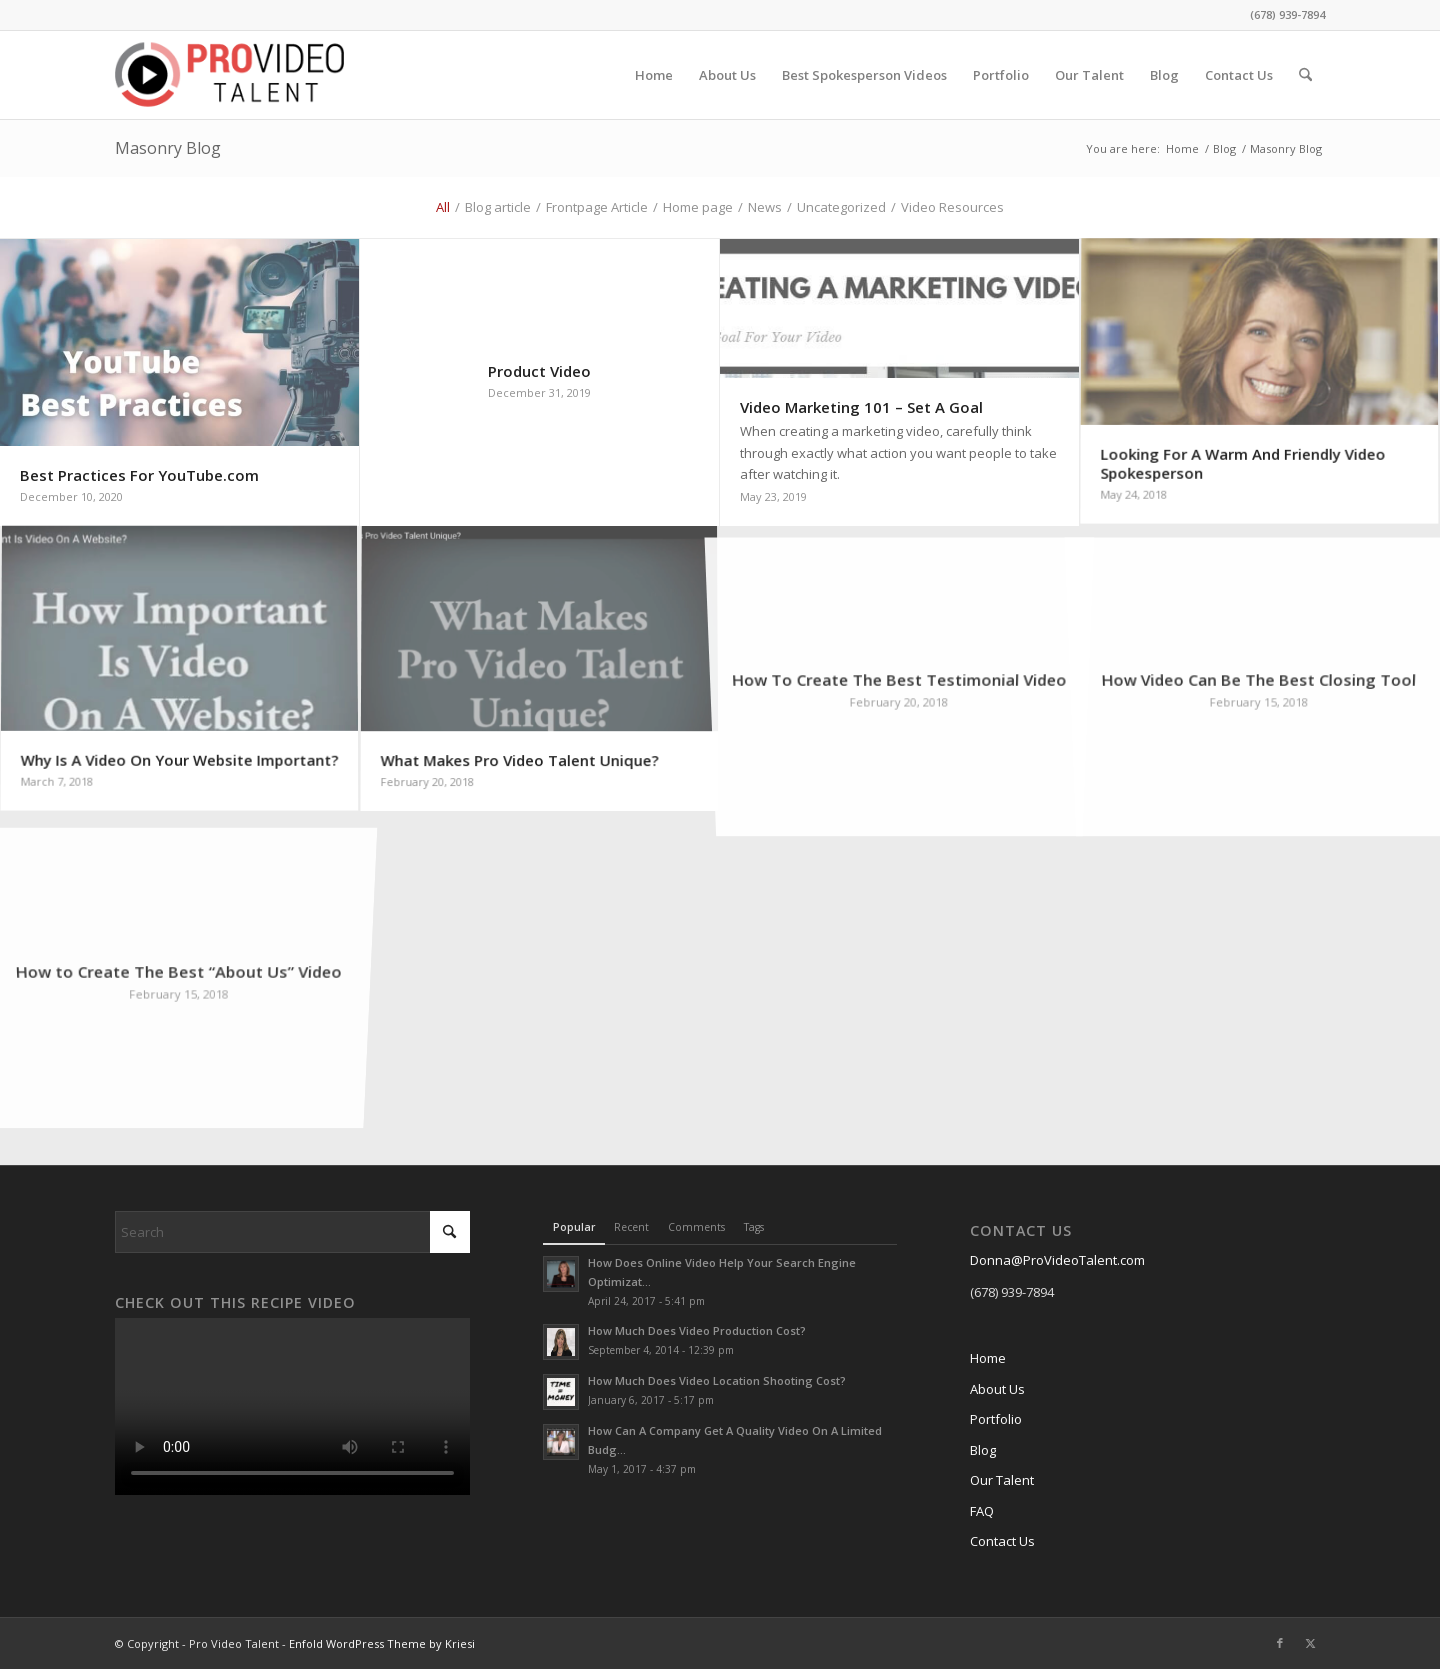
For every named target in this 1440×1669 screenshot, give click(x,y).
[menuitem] (654, 75)
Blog (983, 1450)
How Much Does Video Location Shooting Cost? (717, 1380)
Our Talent (1002, 1480)
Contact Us (1002, 1541)
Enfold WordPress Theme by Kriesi (382, 1643)
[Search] (1305, 75)
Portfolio (996, 1419)
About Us (997, 1389)
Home (988, 1358)
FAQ (982, 1511)
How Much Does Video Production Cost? (697, 1330)
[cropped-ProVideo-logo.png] (229, 75)
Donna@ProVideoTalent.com (1057, 1260)
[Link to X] (1310, 1643)
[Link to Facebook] (1280, 1643)
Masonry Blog (168, 148)
